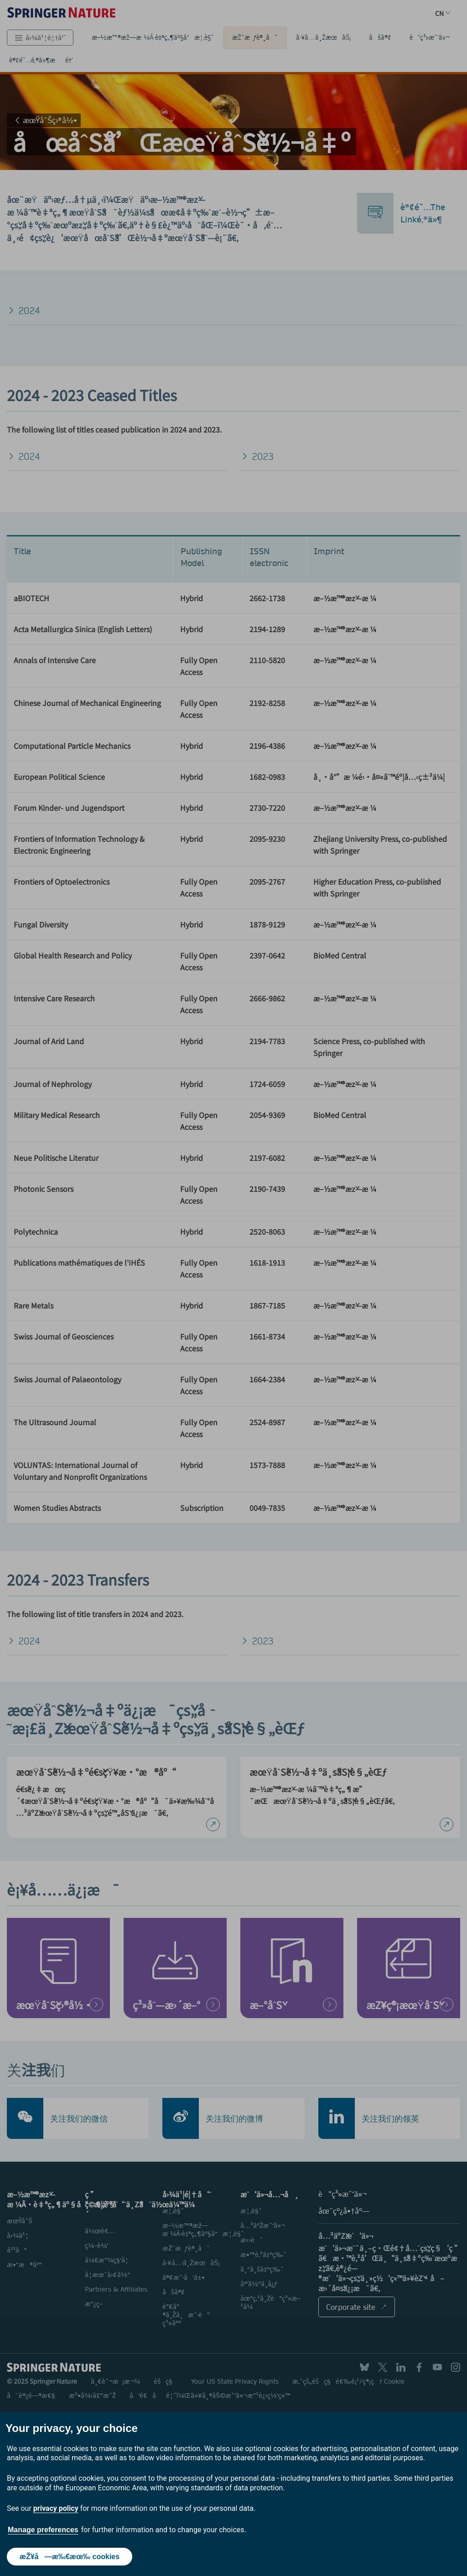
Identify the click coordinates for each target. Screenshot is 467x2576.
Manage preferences (43, 2530)
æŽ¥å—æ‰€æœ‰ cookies (69, 2557)
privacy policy (55, 2508)
